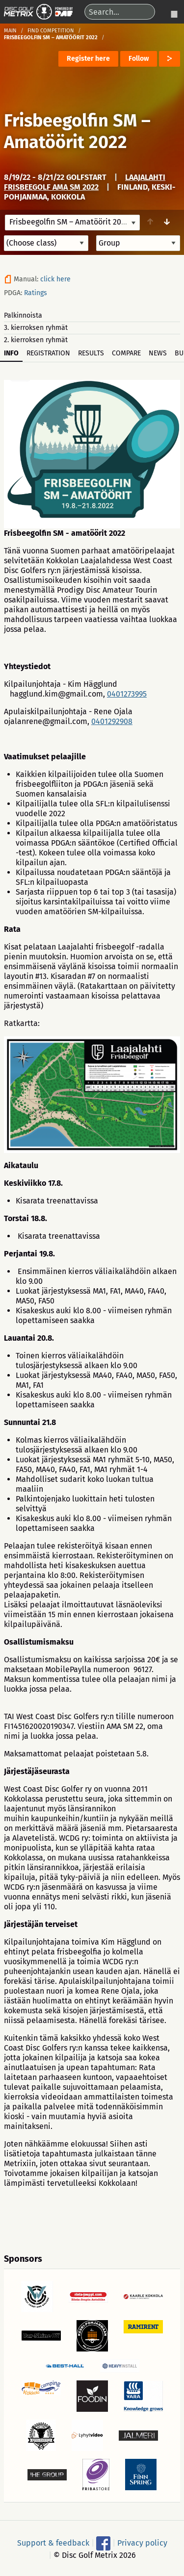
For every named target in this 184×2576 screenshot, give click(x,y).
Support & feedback (53, 2543)
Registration (48, 353)
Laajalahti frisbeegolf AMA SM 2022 (84, 182)
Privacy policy (142, 2543)
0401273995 (127, 694)
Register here (88, 58)
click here (55, 279)
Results (91, 353)
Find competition (50, 30)
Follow (139, 58)
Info (11, 353)
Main (10, 30)
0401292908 (111, 721)
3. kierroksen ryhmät (36, 328)
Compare (126, 353)
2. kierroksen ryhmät (36, 340)
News (158, 353)
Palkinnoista (23, 315)
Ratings (35, 293)
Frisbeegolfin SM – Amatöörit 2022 (77, 131)
